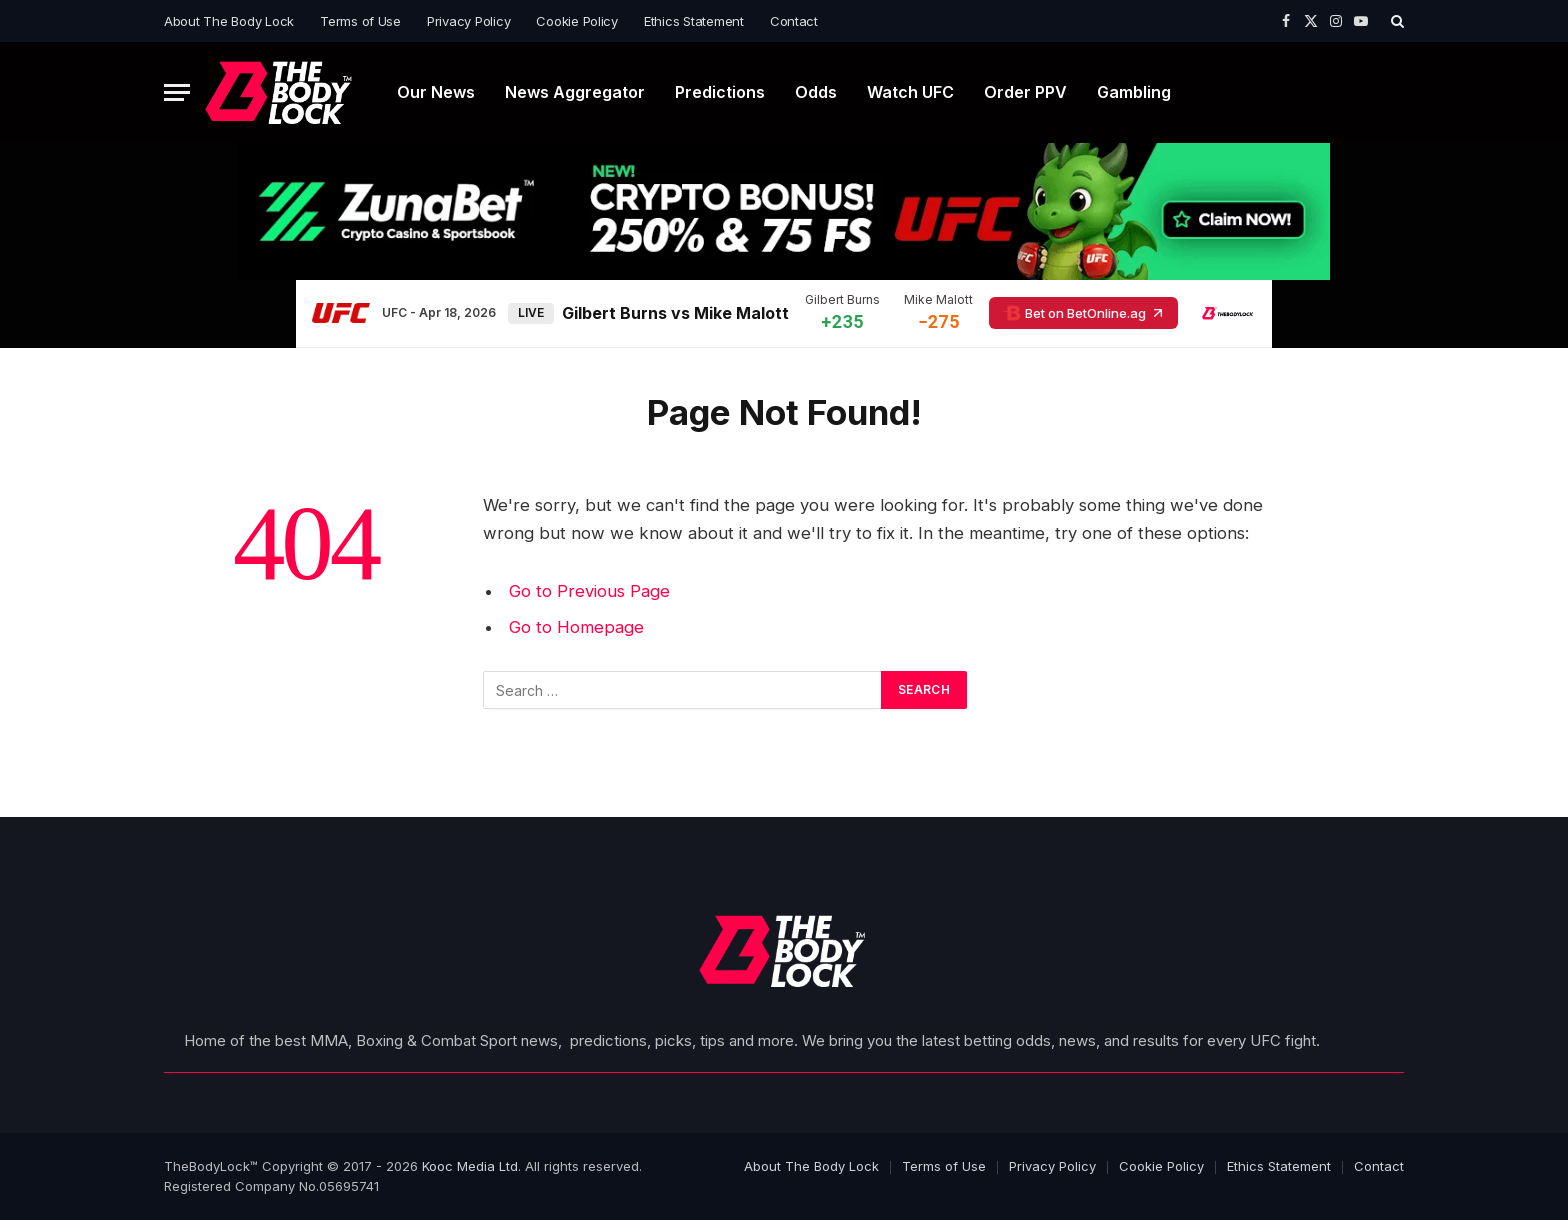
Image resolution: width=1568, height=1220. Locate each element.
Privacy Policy (468, 21)
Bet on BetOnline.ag (1083, 313)
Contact (794, 21)
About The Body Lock (229, 21)
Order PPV (1025, 92)
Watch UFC (910, 92)
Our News (436, 92)
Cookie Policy (577, 21)
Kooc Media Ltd (470, 1166)
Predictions (720, 92)
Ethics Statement (694, 21)
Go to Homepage (576, 627)
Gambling (1134, 92)
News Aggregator (575, 92)
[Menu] (177, 92)
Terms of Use (360, 21)
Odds (816, 92)
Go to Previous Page (589, 591)
